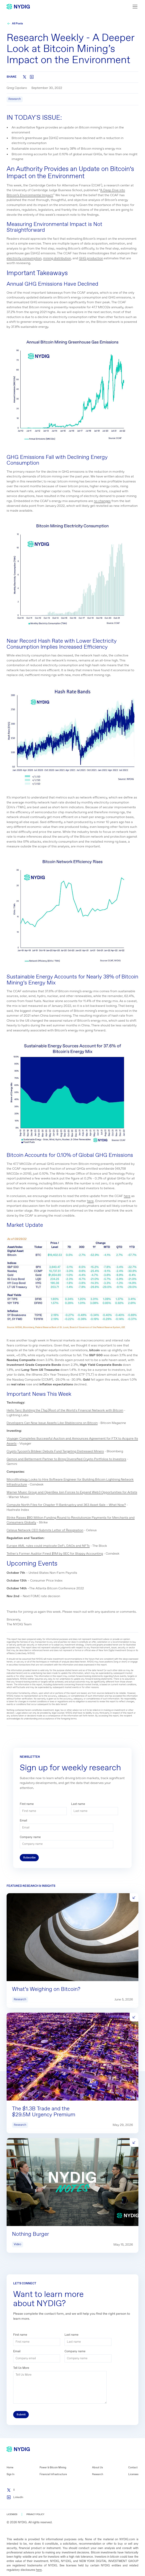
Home (10, 2467)
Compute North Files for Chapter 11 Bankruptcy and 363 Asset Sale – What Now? (66, 1505)
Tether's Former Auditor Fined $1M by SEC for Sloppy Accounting (55, 1553)
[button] (134, 6)
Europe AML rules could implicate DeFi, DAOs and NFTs (48, 1546)
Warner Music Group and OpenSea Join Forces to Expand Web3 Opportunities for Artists (72, 1492)
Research (97, 2474)
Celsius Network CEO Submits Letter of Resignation (45, 1530)
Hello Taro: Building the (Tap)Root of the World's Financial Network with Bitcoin (65, 1410)
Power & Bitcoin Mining (53, 2467)
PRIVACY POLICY (35, 2514)
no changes (102, 501)
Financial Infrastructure (53, 2474)
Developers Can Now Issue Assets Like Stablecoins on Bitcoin (52, 1423)
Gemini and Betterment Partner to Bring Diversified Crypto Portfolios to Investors (66, 1459)
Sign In (10, 2474)
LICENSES (12, 2514)
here (127, 1196)
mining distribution (57, 258)
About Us (97, 2467)
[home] (18, 6)
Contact (133, 2467)
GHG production (91, 258)
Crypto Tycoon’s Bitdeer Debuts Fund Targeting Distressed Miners (55, 1451)
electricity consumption (24, 258)
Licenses (133, 2474)
